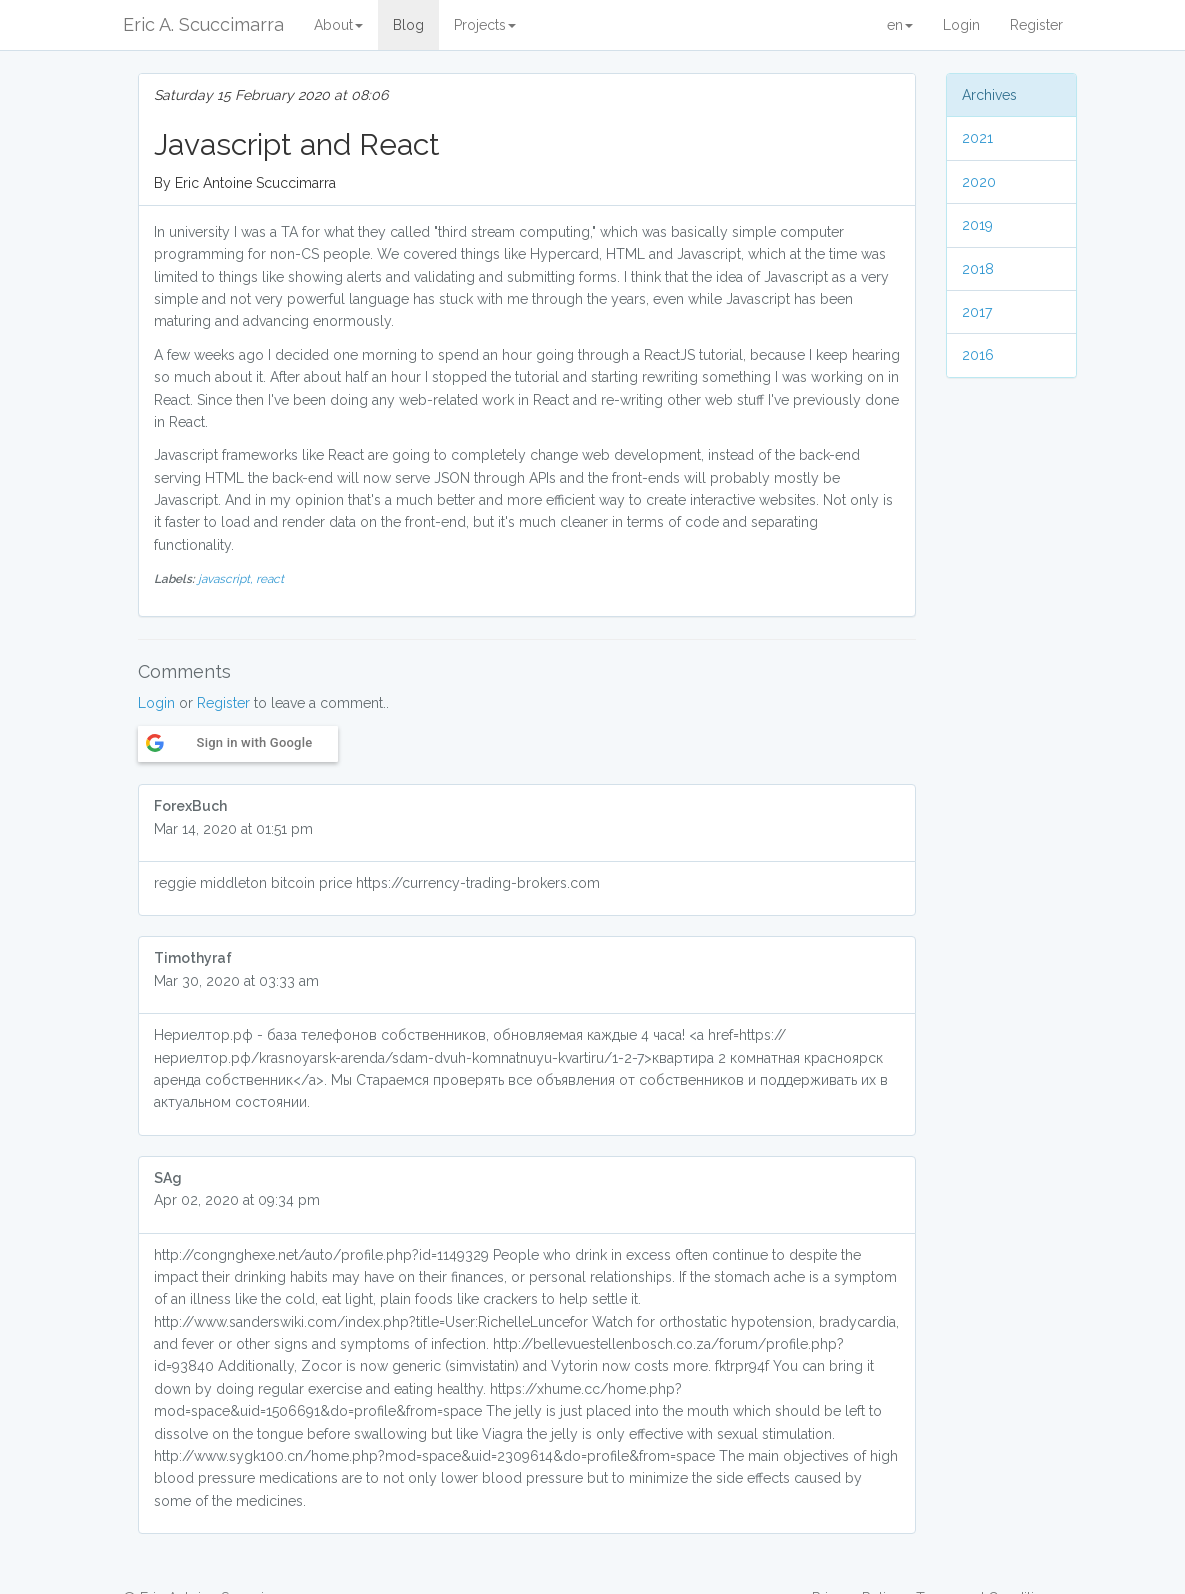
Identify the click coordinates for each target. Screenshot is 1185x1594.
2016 (978, 355)
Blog (408, 25)
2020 (979, 182)
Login (961, 25)
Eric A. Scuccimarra (203, 24)
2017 (977, 312)
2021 (977, 138)
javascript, (227, 579)
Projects (485, 25)
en (900, 25)
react (270, 579)
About (338, 25)
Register (1036, 25)
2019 (977, 225)
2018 (978, 269)
